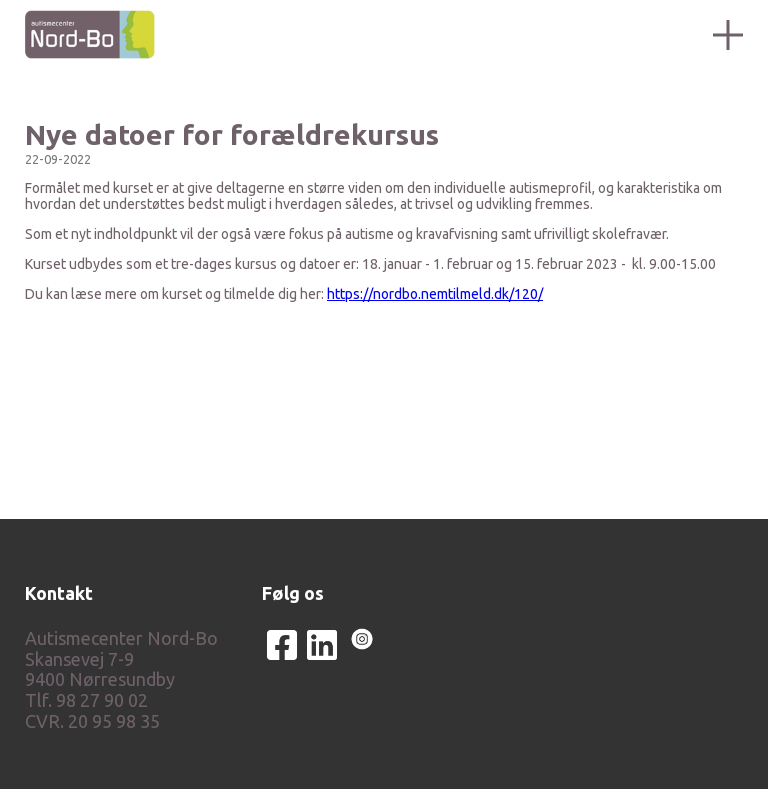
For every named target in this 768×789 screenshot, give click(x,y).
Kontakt (59, 593)
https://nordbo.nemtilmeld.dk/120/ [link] (435, 294)
